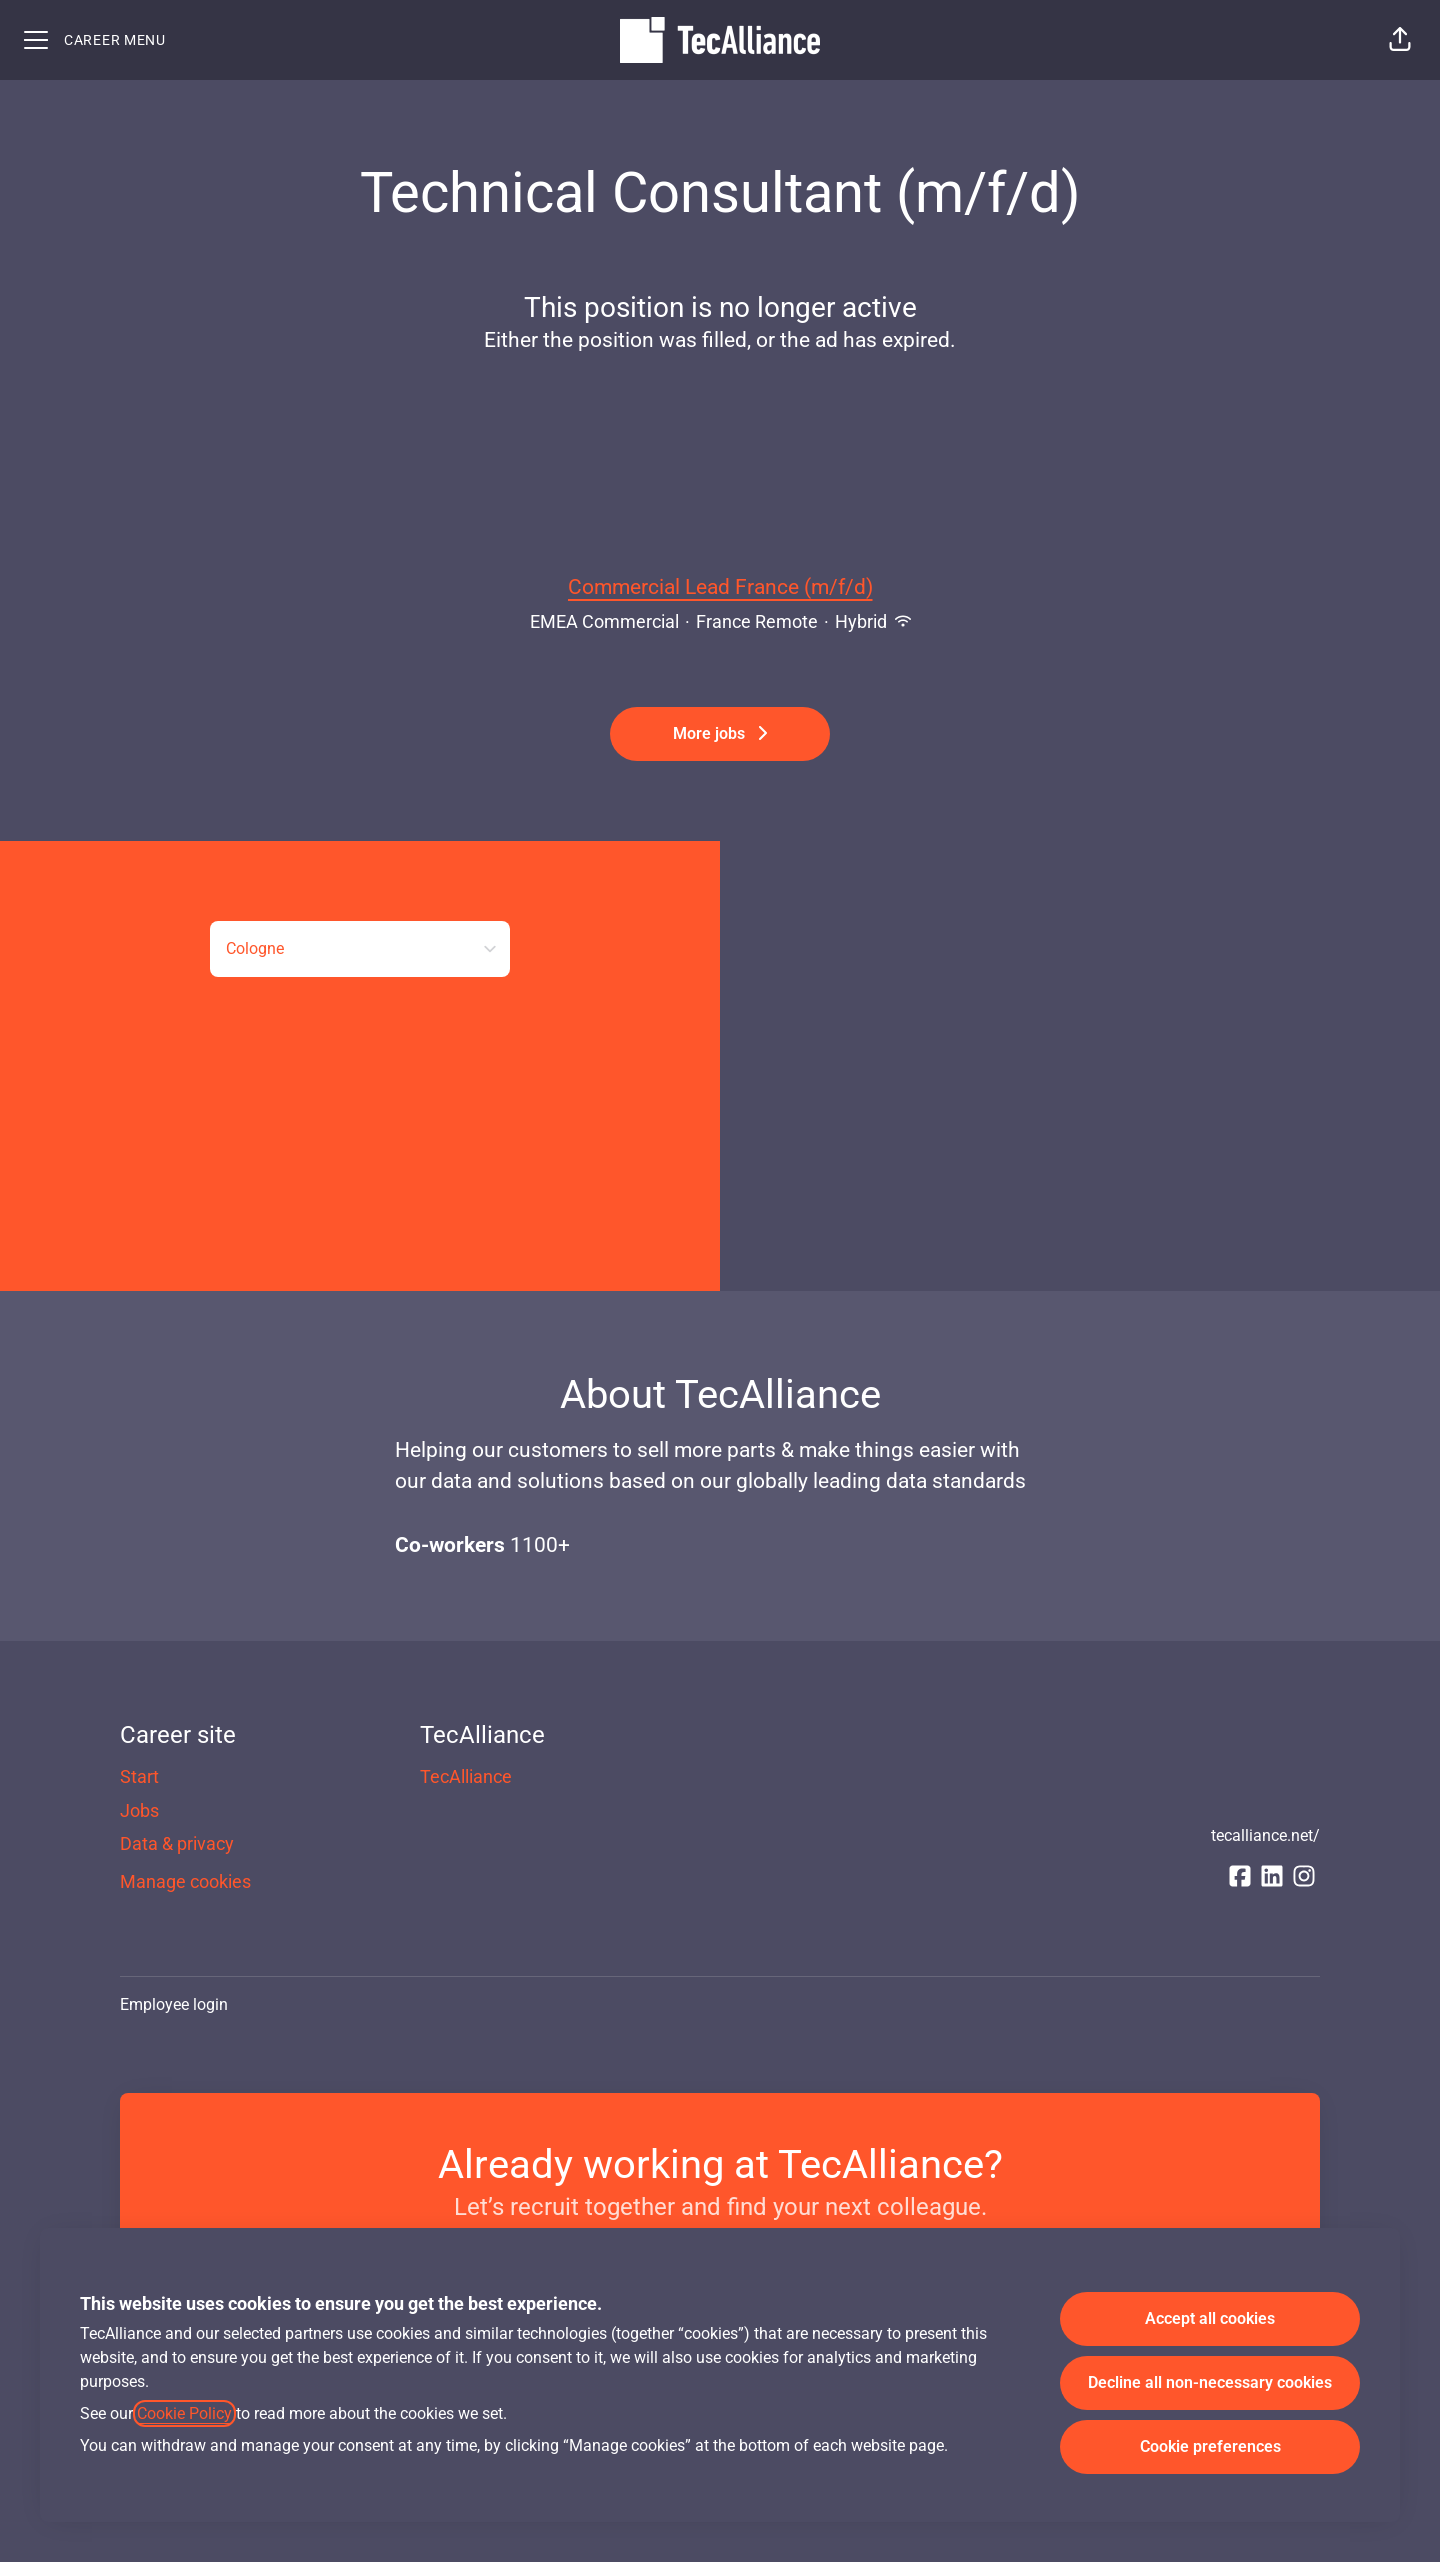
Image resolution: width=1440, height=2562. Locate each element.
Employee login (174, 2004)
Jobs (139, 1810)
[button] (1400, 40)
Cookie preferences (1210, 2446)
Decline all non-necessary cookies (1210, 2382)
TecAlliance (466, 1776)
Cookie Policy (184, 2413)
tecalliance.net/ (1265, 1835)
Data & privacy (177, 1843)
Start (139, 1776)
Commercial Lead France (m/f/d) (720, 588)
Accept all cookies (1210, 2318)
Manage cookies (185, 1881)
